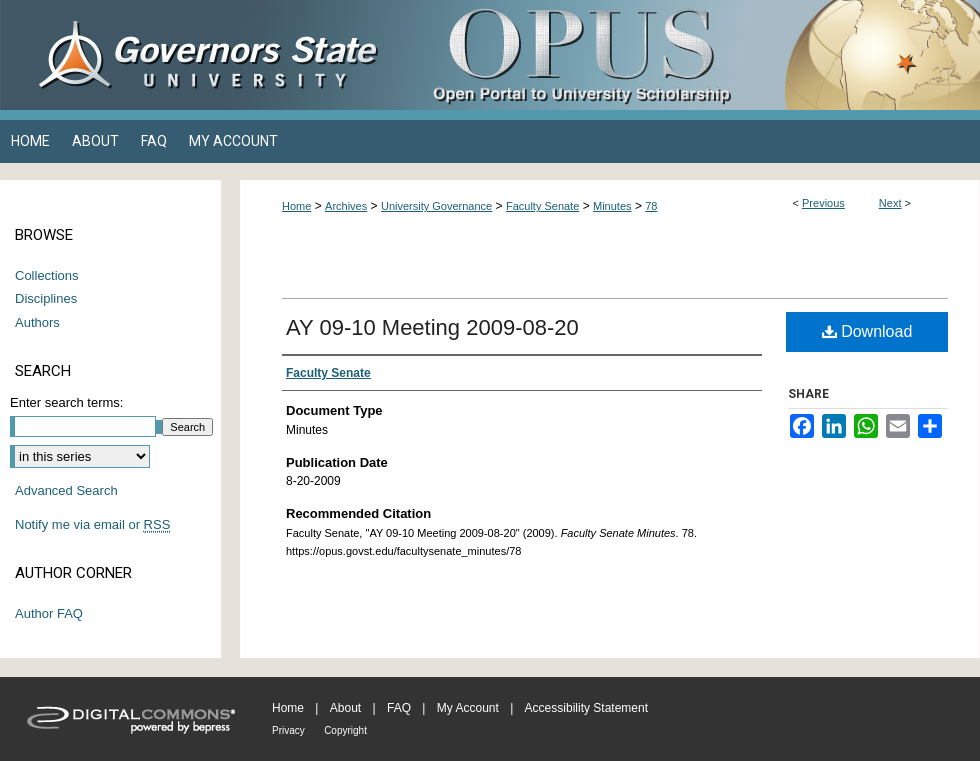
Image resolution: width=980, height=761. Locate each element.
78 (651, 206)
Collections (47, 275)
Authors (37, 322)
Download (867, 331)
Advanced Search (66, 490)
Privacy (288, 730)
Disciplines (46, 298)
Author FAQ (49, 613)
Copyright (345, 730)
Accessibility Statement (586, 708)
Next (890, 203)
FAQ (399, 708)
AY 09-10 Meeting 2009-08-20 (432, 327)
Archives (346, 206)
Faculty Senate (542, 206)
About (345, 708)
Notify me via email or (92, 525)
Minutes (612, 206)
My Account (468, 708)
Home (296, 206)
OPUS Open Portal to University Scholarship (690, 55)
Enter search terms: (66, 402)
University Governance (436, 206)
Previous (823, 203)
